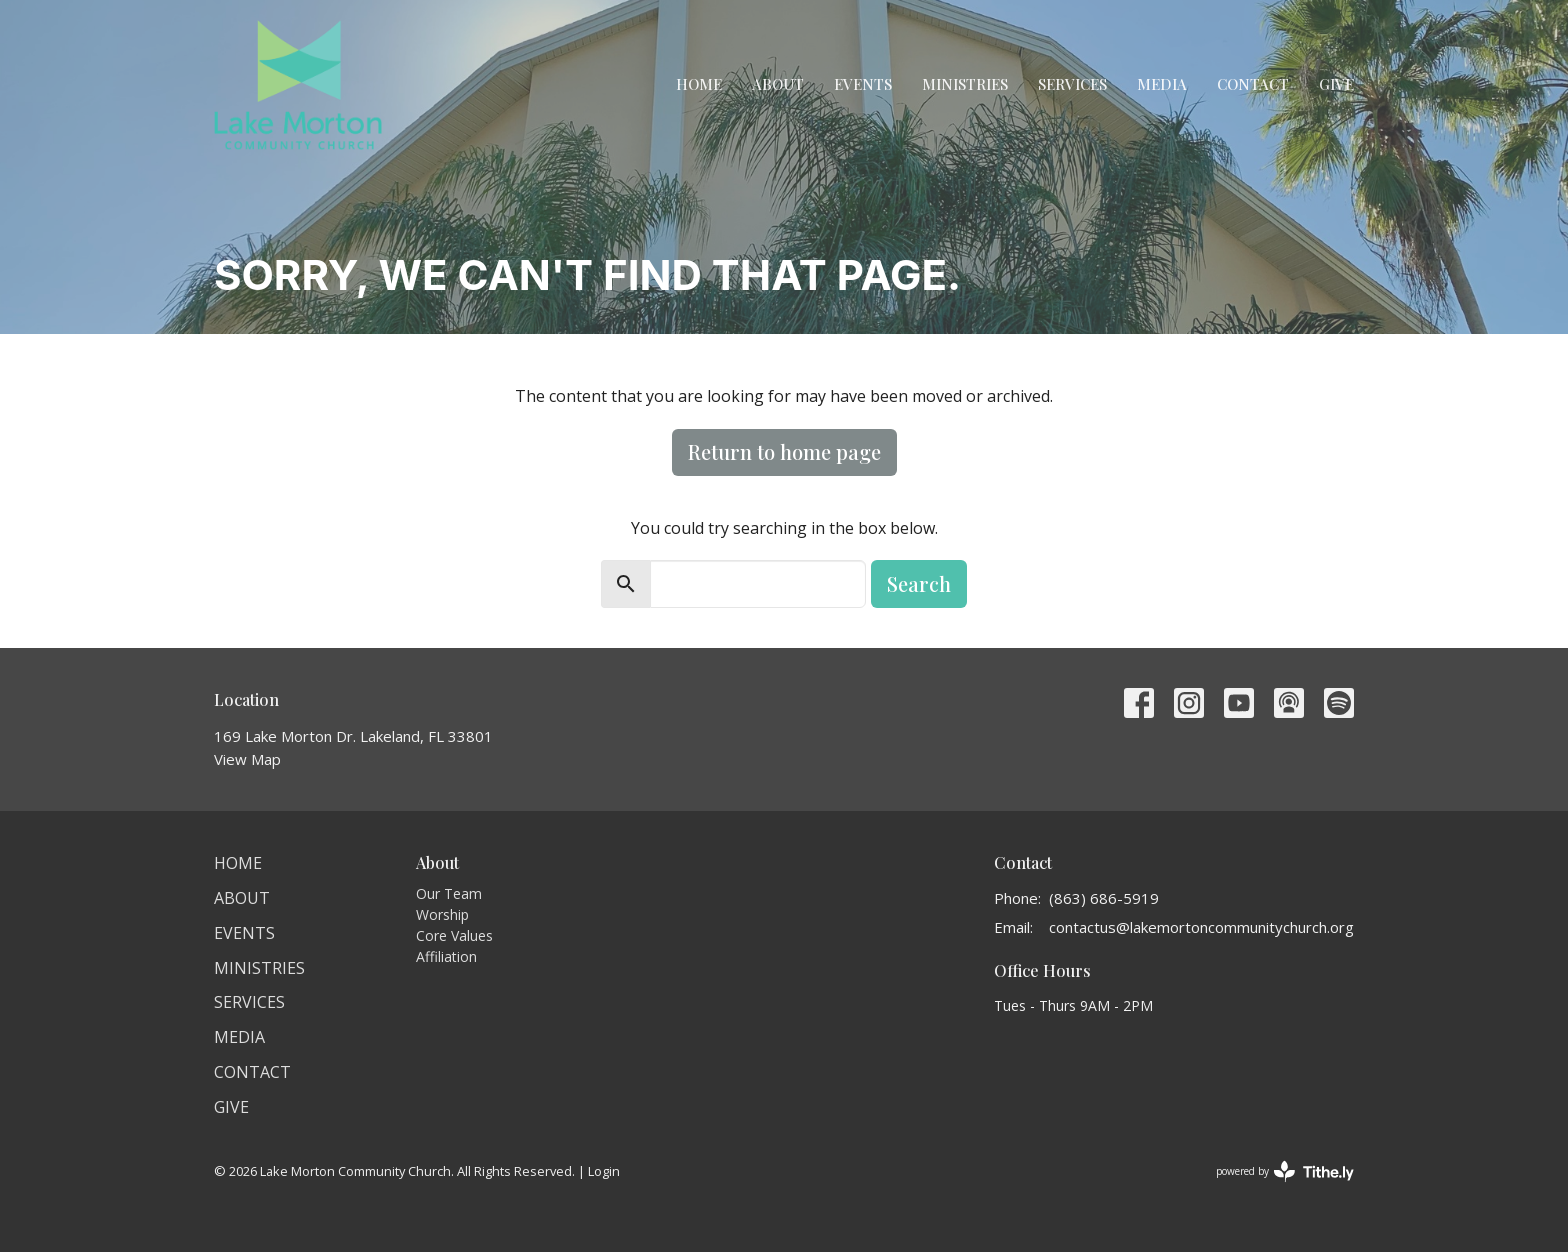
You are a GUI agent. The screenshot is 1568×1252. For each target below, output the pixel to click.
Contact (1253, 84)
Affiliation (446, 956)
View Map (247, 759)
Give (1336, 84)
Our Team (449, 893)
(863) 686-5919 (1104, 898)
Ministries (965, 84)
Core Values (454, 935)
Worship (442, 914)
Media (1162, 84)
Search (919, 583)
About (778, 84)
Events (863, 84)
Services (1072, 84)
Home (699, 84)
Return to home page (784, 451)
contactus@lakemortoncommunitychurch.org (1201, 927)
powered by (1285, 1171)
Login (604, 1171)
